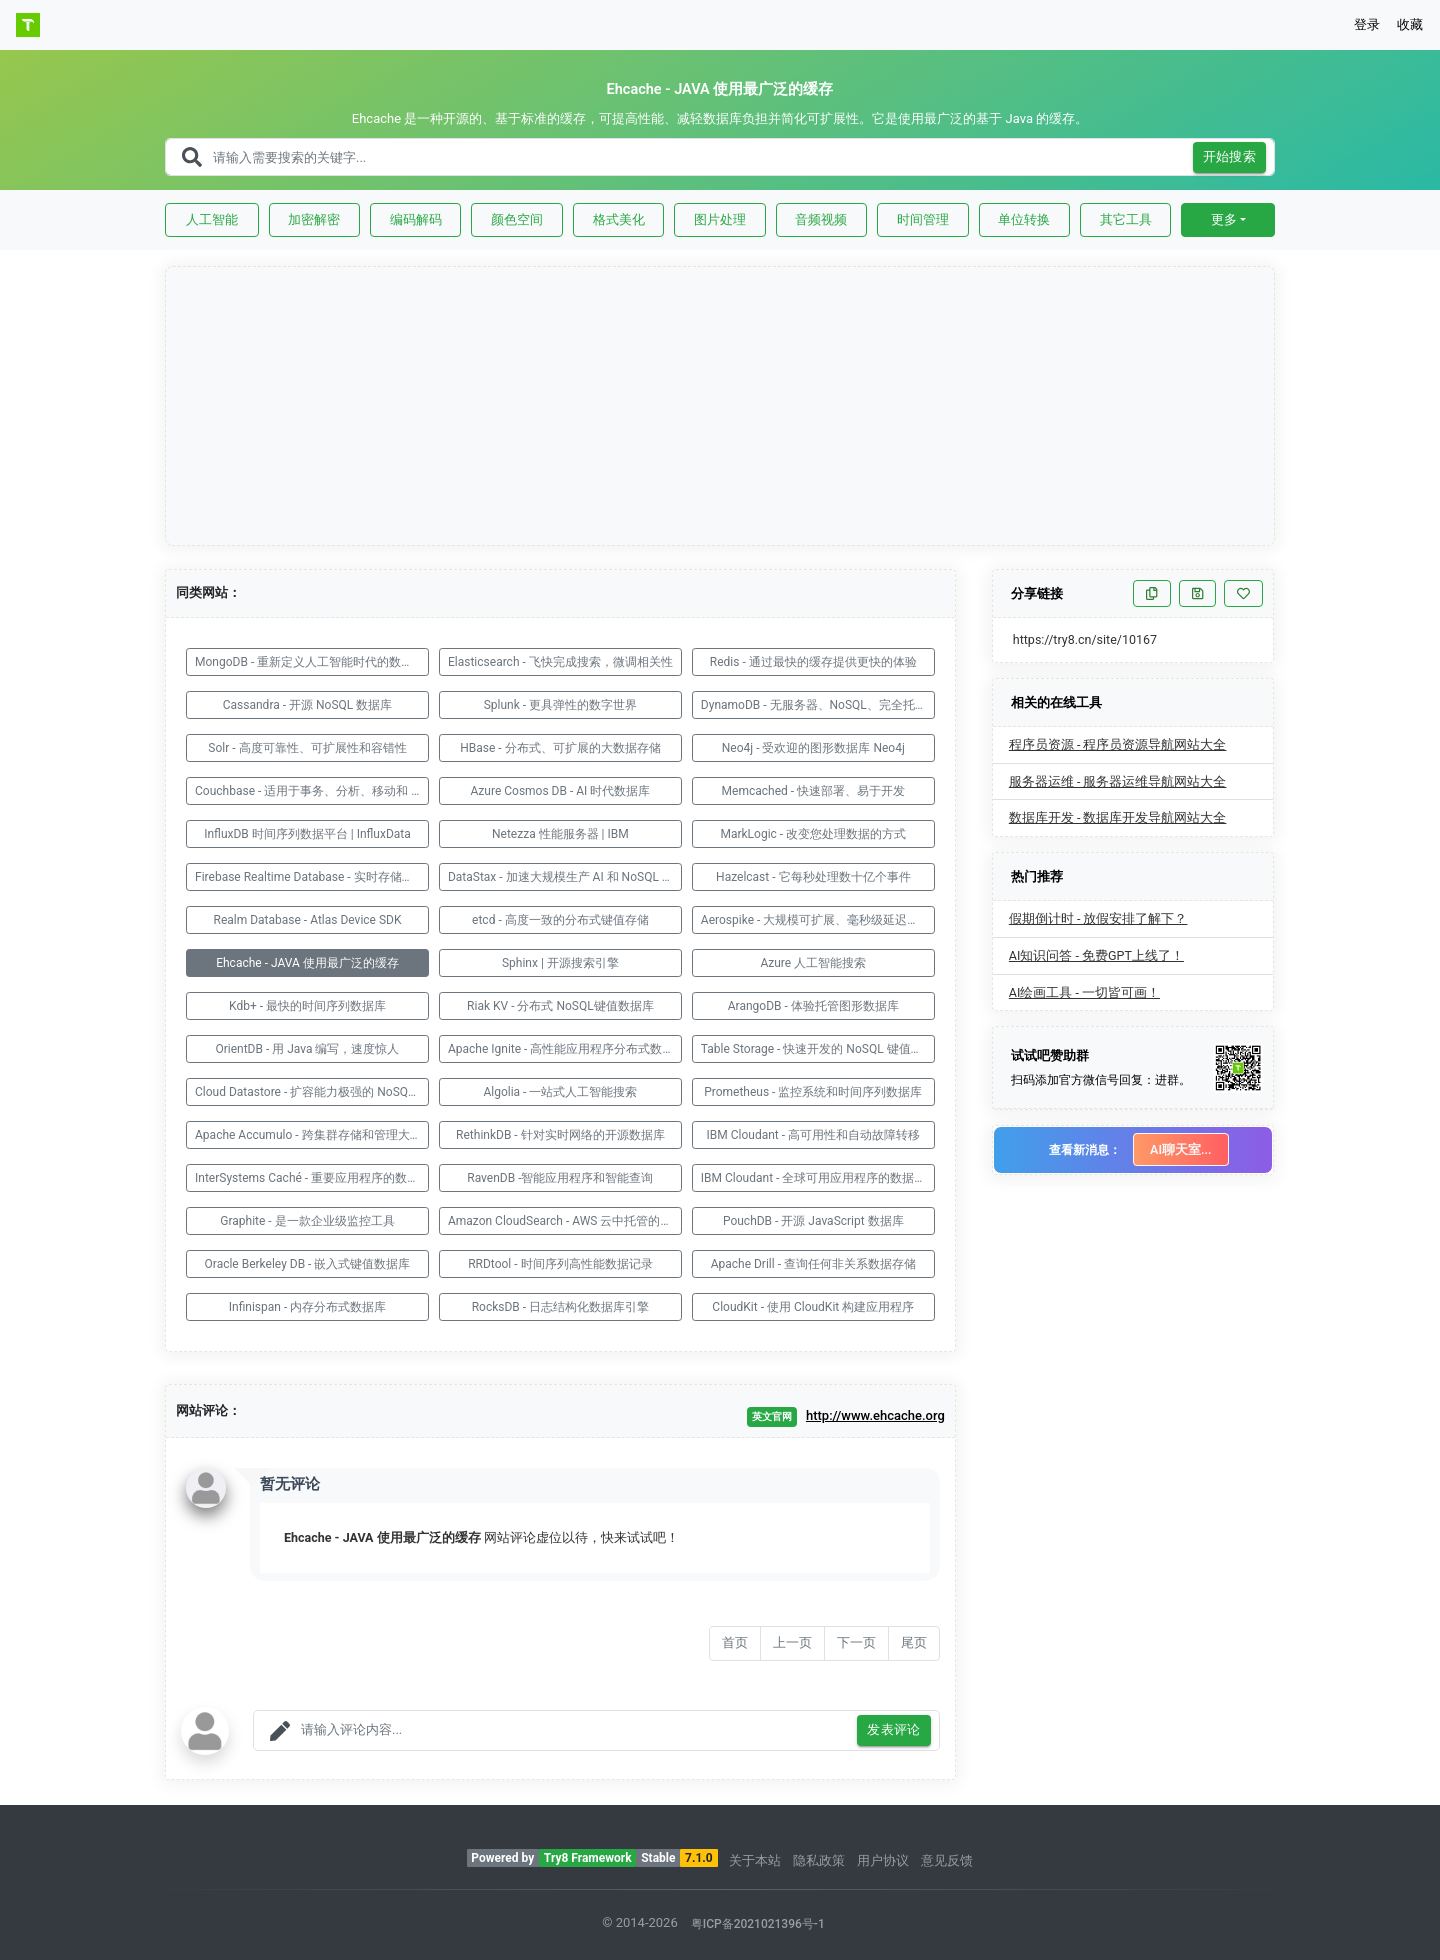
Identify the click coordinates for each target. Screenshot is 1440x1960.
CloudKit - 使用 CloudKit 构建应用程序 (813, 1307)
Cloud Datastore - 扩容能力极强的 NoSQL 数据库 (312, 1092)
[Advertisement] (721, 407)
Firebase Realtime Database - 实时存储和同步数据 (312, 877)
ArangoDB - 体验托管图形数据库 (813, 1006)
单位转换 (1024, 219)
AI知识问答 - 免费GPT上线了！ (1096, 955)
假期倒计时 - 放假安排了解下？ (1098, 918)
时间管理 (923, 219)
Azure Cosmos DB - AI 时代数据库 (560, 791)
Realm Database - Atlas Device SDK (308, 920)
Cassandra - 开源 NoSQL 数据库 (307, 705)
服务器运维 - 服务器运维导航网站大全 (1118, 781)
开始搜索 (1230, 157)
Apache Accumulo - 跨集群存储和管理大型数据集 (312, 1135)
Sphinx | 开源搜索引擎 (560, 963)
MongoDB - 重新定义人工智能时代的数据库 (310, 662)
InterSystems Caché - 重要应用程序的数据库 (312, 1178)
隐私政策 (819, 1860)
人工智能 (212, 219)
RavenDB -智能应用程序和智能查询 (560, 1178)
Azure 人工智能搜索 (813, 963)
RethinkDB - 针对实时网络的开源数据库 (560, 1135)
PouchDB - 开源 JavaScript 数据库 (813, 1221)
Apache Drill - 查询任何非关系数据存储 (813, 1264)
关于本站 (755, 1860)
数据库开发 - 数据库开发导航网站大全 (1118, 817)
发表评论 (894, 1730)
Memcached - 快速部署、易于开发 (813, 791)
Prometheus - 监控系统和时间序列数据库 (813, 1092)
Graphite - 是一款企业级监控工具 (307, 1221)
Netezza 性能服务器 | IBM (560, 834)
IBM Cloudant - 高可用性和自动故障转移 (814, 1135)
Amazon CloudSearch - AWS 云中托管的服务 (565, 1221)
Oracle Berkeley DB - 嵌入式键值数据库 (308, 1264)
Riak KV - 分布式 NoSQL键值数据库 (560, 1006)
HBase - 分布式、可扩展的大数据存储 (560, 748)
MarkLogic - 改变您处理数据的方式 (813, 834)
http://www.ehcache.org (875, 1415)
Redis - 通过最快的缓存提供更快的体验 (813, 662)
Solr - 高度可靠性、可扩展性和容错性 (307, 748)
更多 (1224, 219)
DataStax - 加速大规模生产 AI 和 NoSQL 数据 (565, 877)
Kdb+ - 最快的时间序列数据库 (307, 1006)
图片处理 (720, 219)
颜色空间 (517, 219)
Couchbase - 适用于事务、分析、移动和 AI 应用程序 (312, 791)
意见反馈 (947, 1860)
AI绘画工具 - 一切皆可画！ (1084, 992)
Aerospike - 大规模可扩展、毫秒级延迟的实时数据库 (818, 920)
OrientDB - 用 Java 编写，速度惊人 (307, 1049)
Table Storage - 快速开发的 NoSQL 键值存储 (818, 1049)
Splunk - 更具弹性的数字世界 (560, 705)
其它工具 (1126, 219)
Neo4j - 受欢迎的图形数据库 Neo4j (813, 748)
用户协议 (883, 1860)
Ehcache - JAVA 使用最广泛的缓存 (307, 963)
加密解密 (314, 219)
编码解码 (416, 219)
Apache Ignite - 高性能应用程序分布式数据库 (565, 1049)
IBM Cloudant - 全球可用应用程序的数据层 (814, 1178)
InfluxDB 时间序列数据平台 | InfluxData (307, 834)
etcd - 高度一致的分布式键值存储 (560, 920)
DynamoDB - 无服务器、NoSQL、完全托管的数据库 (818, 705)
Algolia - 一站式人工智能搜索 (560, 1092)
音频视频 (821, 219)
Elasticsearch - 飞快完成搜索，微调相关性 (560, 662)
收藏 (1410, 24)
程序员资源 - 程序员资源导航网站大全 (1118, 744)
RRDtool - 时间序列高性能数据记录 (560, 1264)
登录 (1367, 24)
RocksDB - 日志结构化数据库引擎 (560, 1307)
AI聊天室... (1181, 1149)
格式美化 (619, 219)
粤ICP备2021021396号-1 (758, 1924)
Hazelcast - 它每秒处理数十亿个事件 (813, 877)
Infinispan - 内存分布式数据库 (307, 1307)
